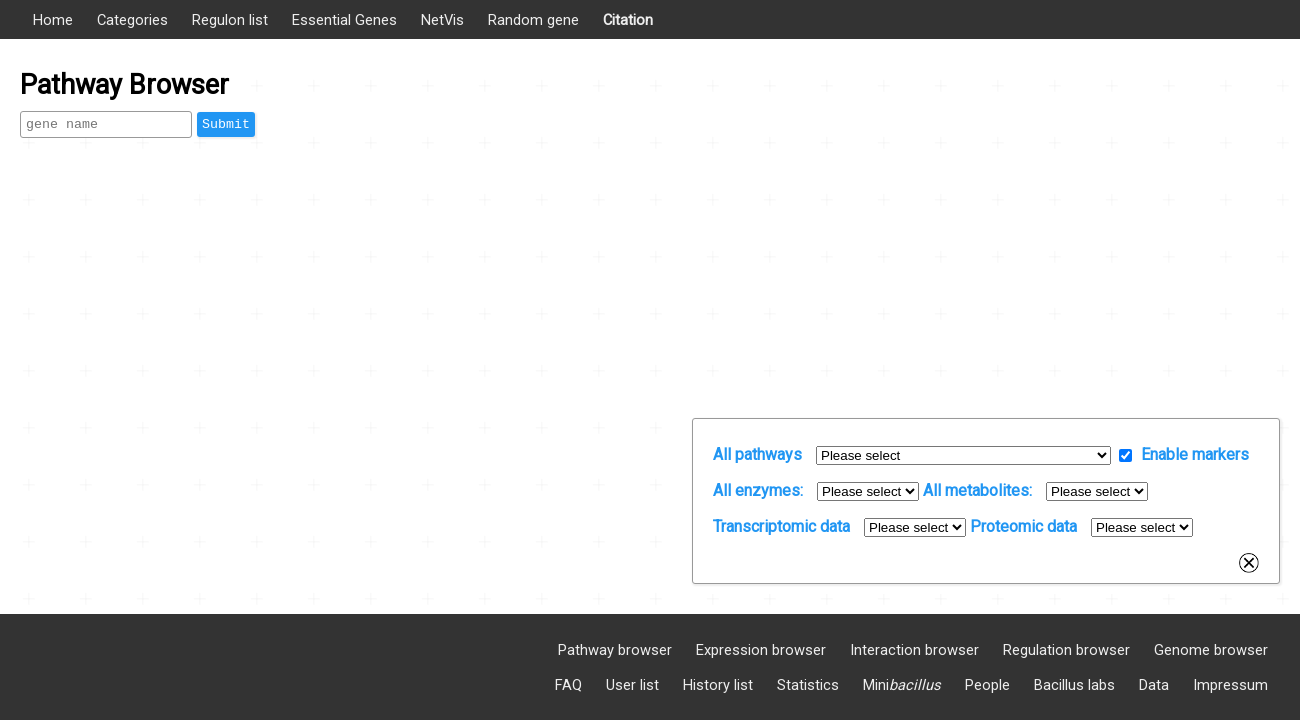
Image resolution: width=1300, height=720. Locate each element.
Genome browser (1211, 650)
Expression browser (761, 650)
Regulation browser (1066, 650)
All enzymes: (758, 490)
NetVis (442, 20)
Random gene (533, 20)
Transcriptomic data (781, 526)
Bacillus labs (1074, 685)
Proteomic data (1023, 526)
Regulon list (230, 20)
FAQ (568, 685)
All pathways (757, 454)
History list (718, 685)
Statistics (808, 685)
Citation (628, 20)
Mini (902, 685)
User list (632, 685)
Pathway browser (615, 650)
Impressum (1230, 685)
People (987, 685)
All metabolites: (977, 490)
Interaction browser (914, 650)
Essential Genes (344, 20)
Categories (132, 20)
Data (1154, 685)
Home (53, 20)
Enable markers (1195, 454)
